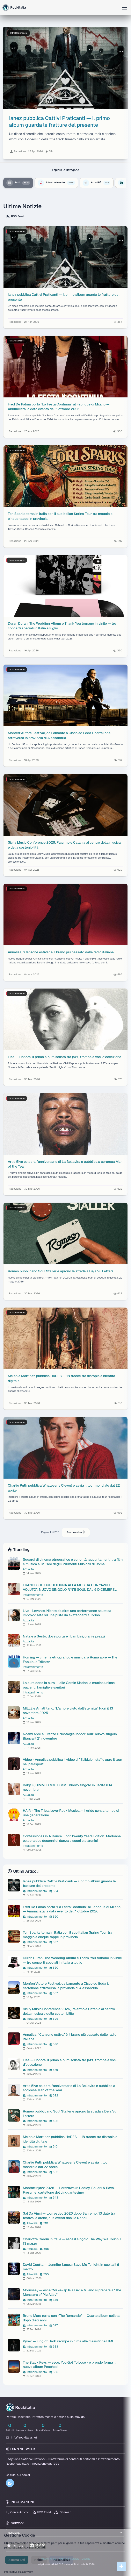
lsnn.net (15, 2545)
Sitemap (62, 2512)
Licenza (86, 2558)
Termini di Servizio (69, 2558)
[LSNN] (10, 2483)
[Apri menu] (124, 7)
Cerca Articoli (17, 2512)
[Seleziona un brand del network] (65, 2532)
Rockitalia (20, 2407)
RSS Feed (15, 216)
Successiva (75, 1532)
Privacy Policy (48, 2558)
